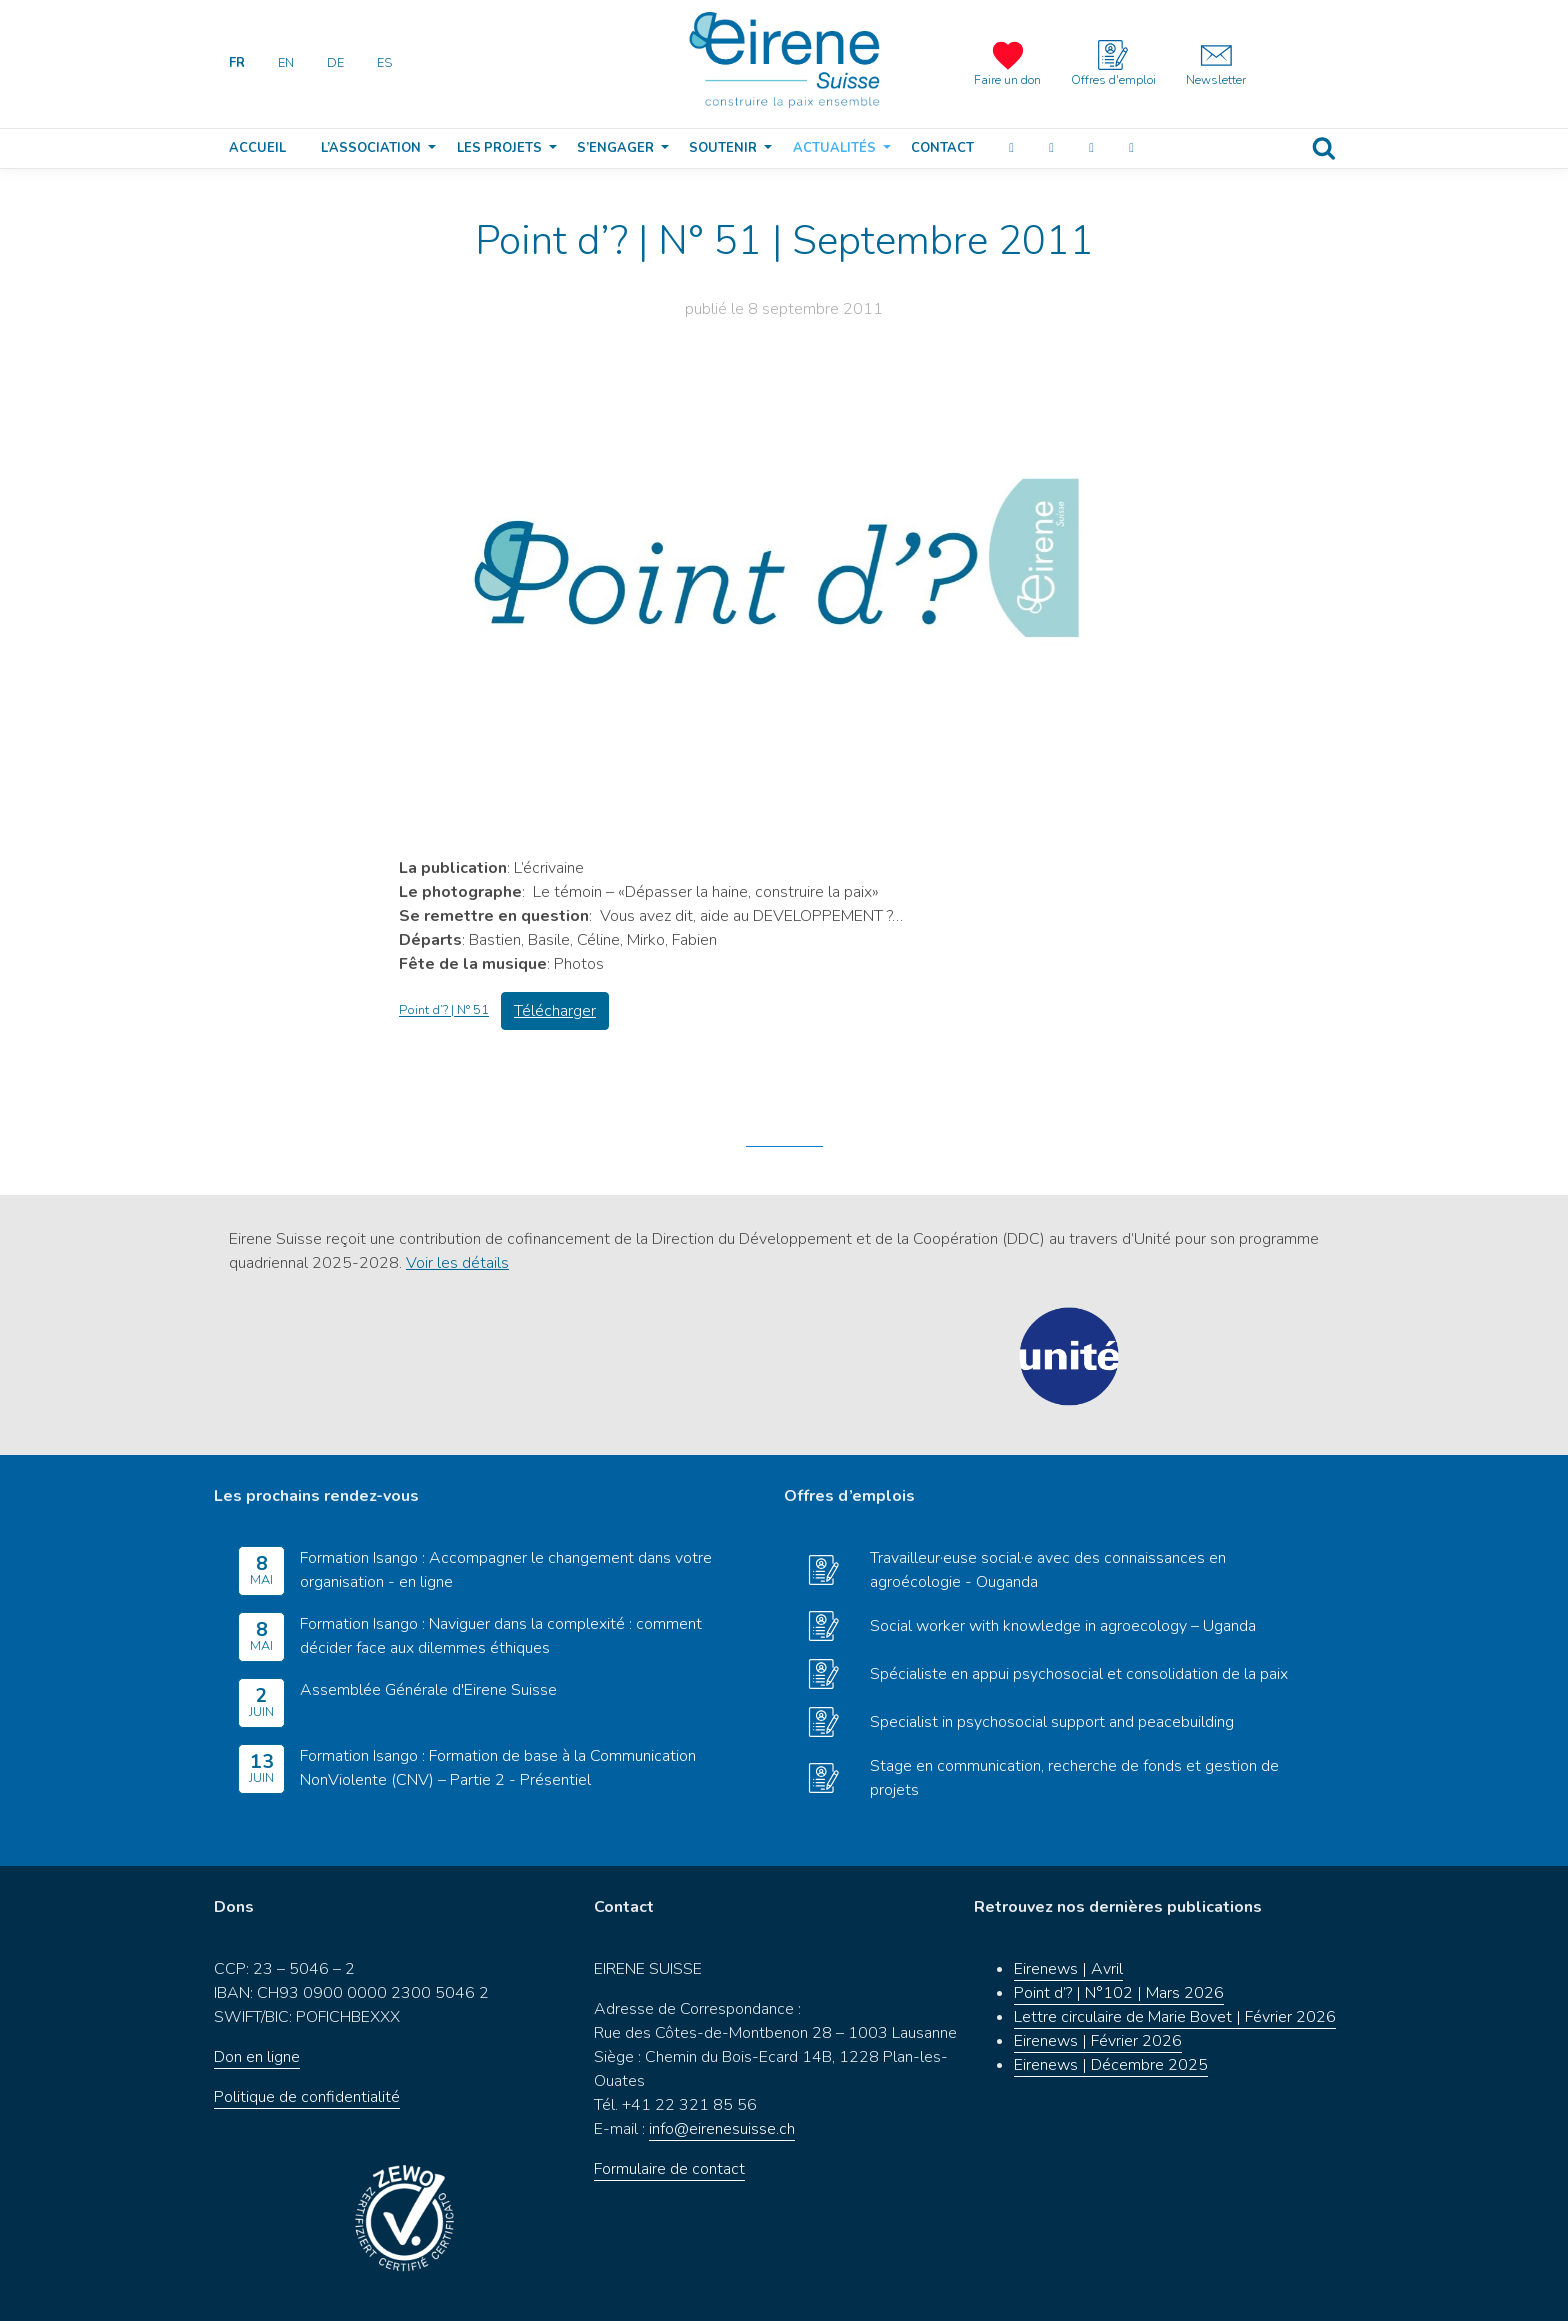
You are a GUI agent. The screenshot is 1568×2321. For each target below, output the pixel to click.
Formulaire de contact (669, 2169)
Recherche (1324, 148)
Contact (942, 148)
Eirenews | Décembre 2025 (1111, 2065)
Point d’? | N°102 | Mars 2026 (1119, 1993)
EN (286, 63)
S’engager (615, 148)
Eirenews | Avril (1068, 1969)
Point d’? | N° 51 (444, 1011)
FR (237, 63)
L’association (371, 148)
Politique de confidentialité (307, 2097)
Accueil (257, 148)
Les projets (499, 148)
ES (384, 63)
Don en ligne (257, 2057)
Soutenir (723, 148)
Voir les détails (457, 1263)
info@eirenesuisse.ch (722, 2129)
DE (335, 63)
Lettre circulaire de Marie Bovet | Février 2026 (1175, 2017)
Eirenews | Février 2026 (1098, 2041)
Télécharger (555, 1011)
